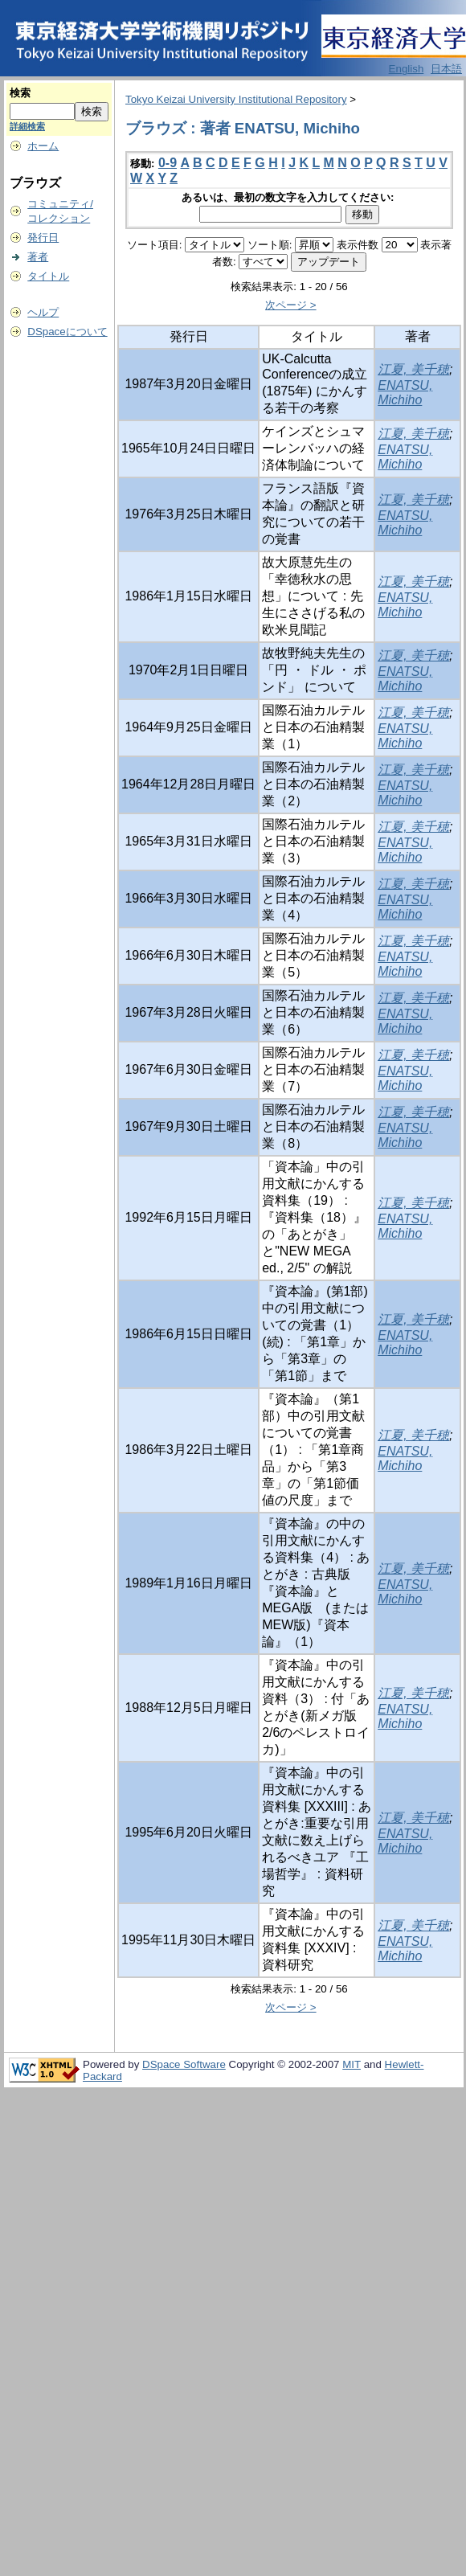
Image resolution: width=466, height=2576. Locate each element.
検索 (20, 93)
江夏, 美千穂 (413, 369)
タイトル (48, 276)
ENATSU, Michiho (405, 393)
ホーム (43, 146)
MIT (351, 2064)
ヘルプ (43, 312)
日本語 (446, 69)
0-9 (167, 163)
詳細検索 (27, 126)
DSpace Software (184, 2064)
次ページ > (291, 305)
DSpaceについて (67, 332)
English (406, 69)
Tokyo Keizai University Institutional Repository (236, 99)
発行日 (43, 237)
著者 (37, 257)
